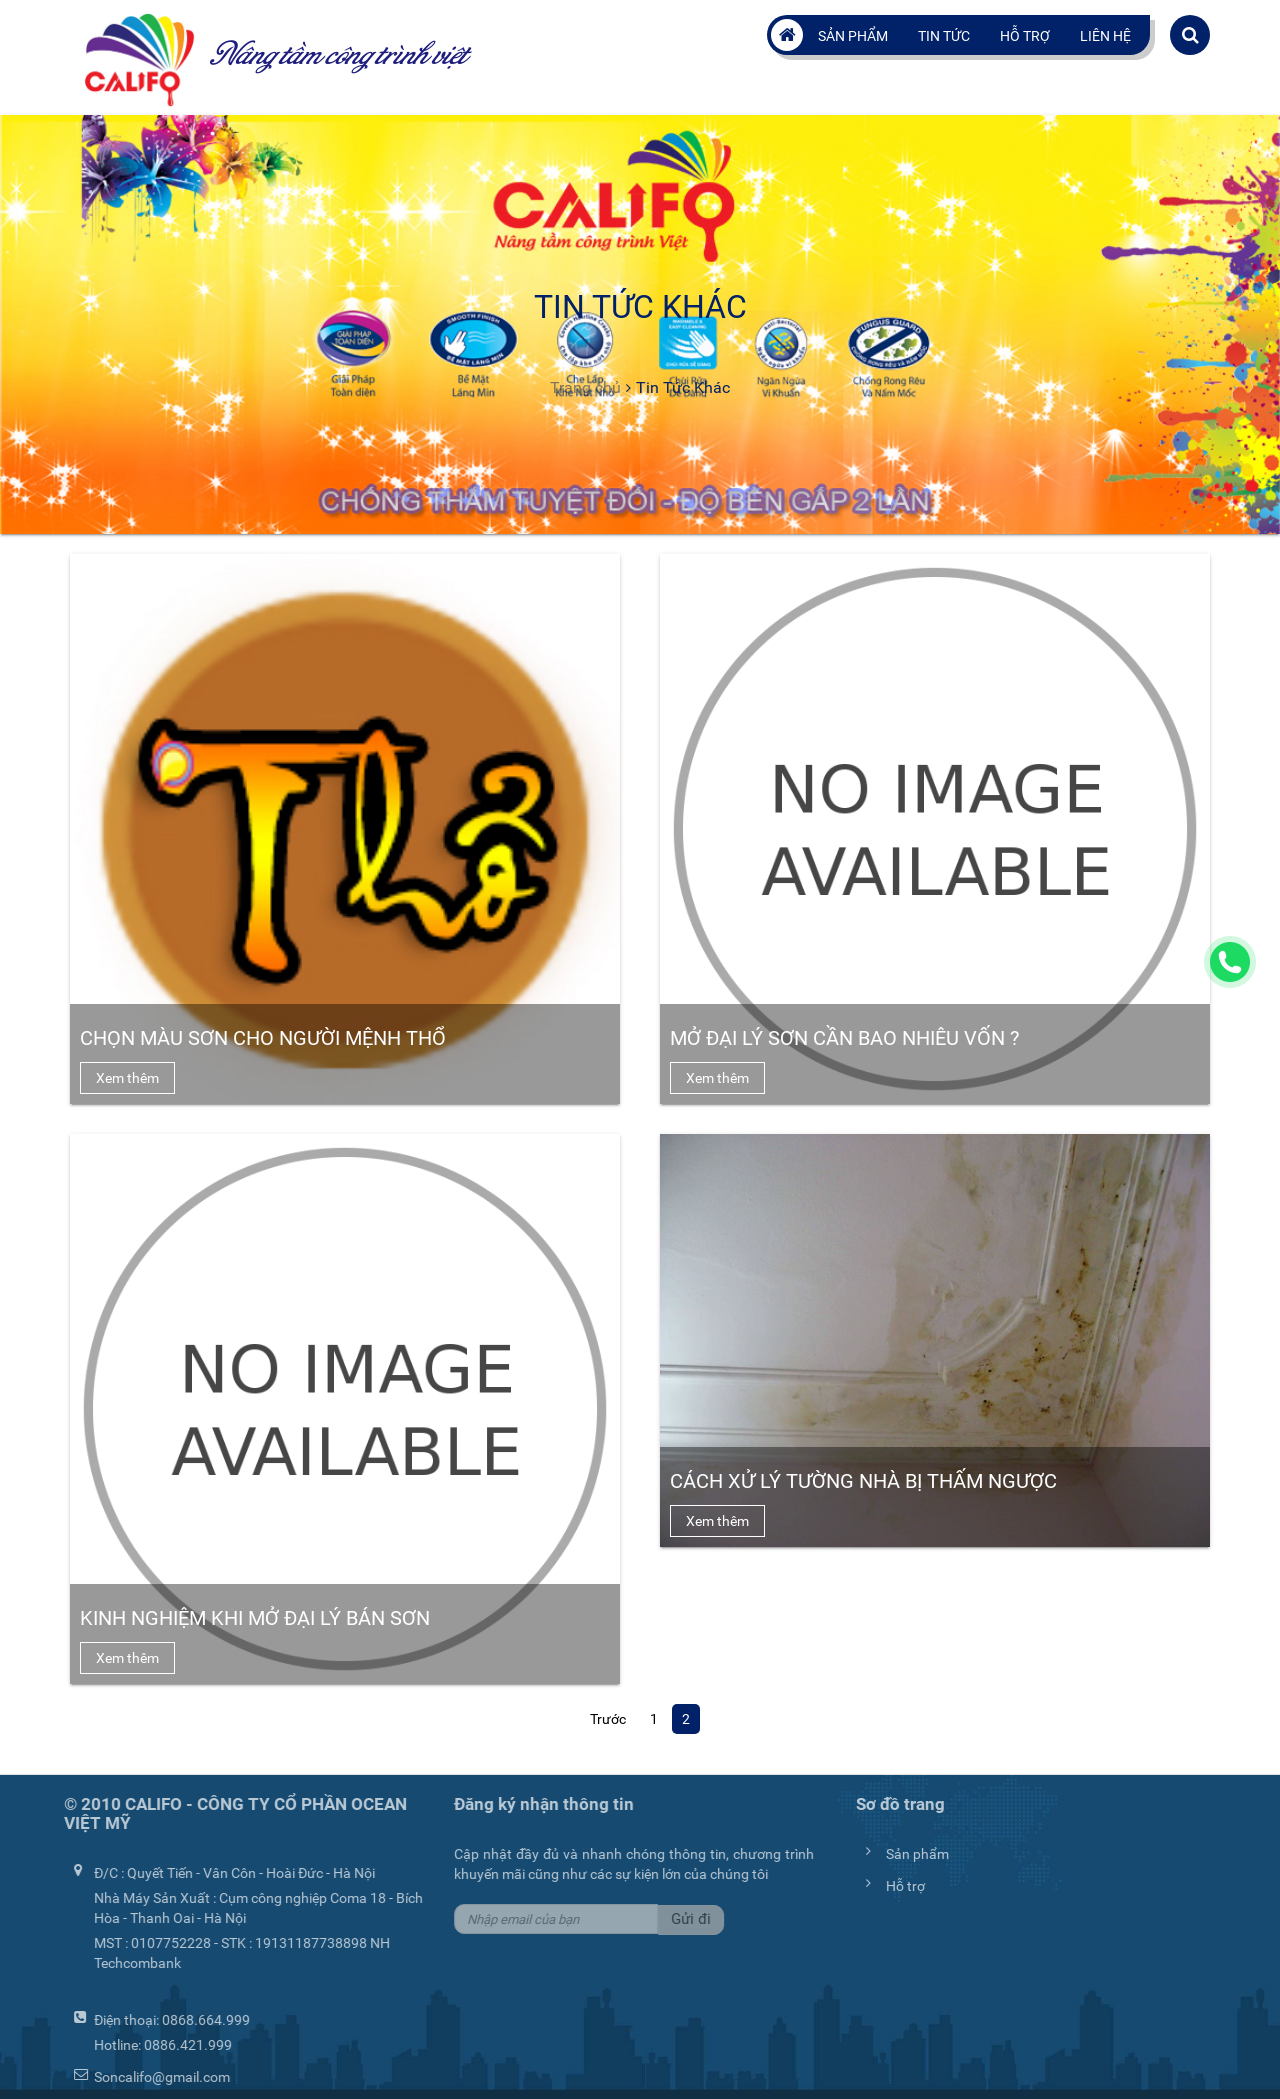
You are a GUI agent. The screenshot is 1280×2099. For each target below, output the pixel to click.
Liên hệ (1105, 36)
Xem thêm (127, 1078)
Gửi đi (687, 1919)
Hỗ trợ (1025, 36)
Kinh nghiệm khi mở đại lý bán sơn (255, 1618)
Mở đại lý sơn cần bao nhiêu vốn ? (844, 1038)
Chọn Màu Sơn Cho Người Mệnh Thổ (263, 1038)
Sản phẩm (853, 36)
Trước (608, 1719)
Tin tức (944, 36)
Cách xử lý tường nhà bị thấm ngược (863, 1481)
